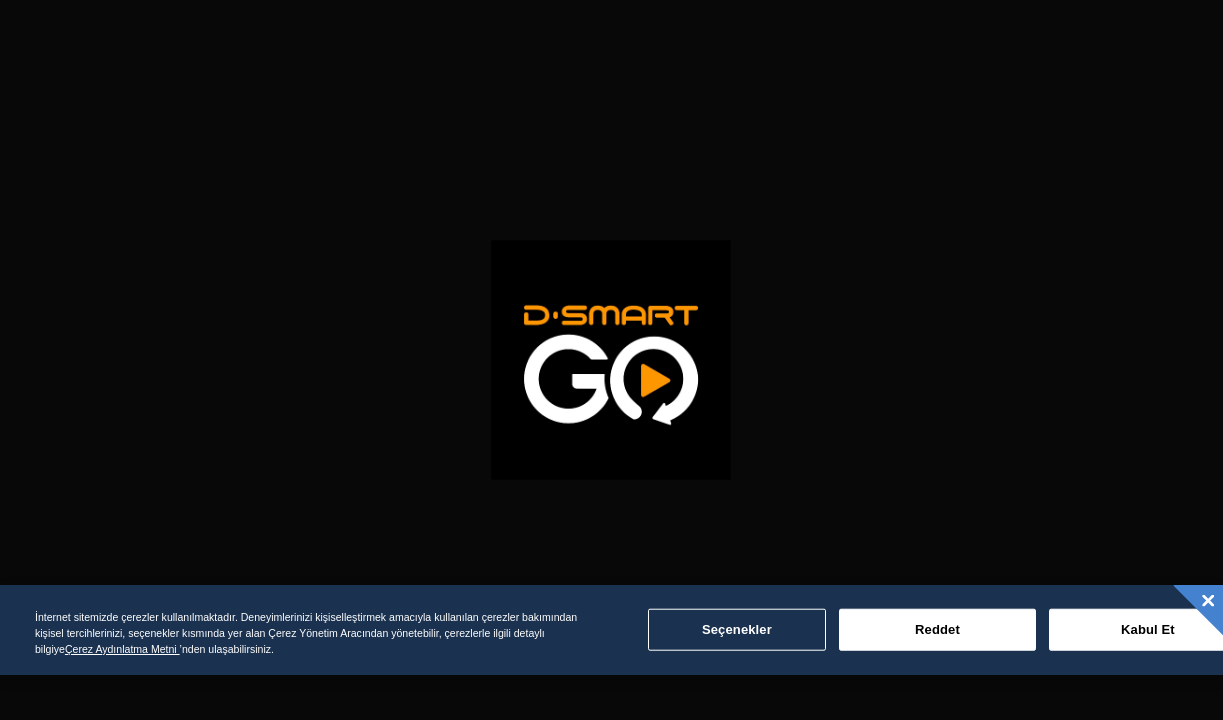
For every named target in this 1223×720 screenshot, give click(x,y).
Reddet (937, 629)
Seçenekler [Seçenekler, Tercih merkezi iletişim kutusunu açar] (737, 629)
